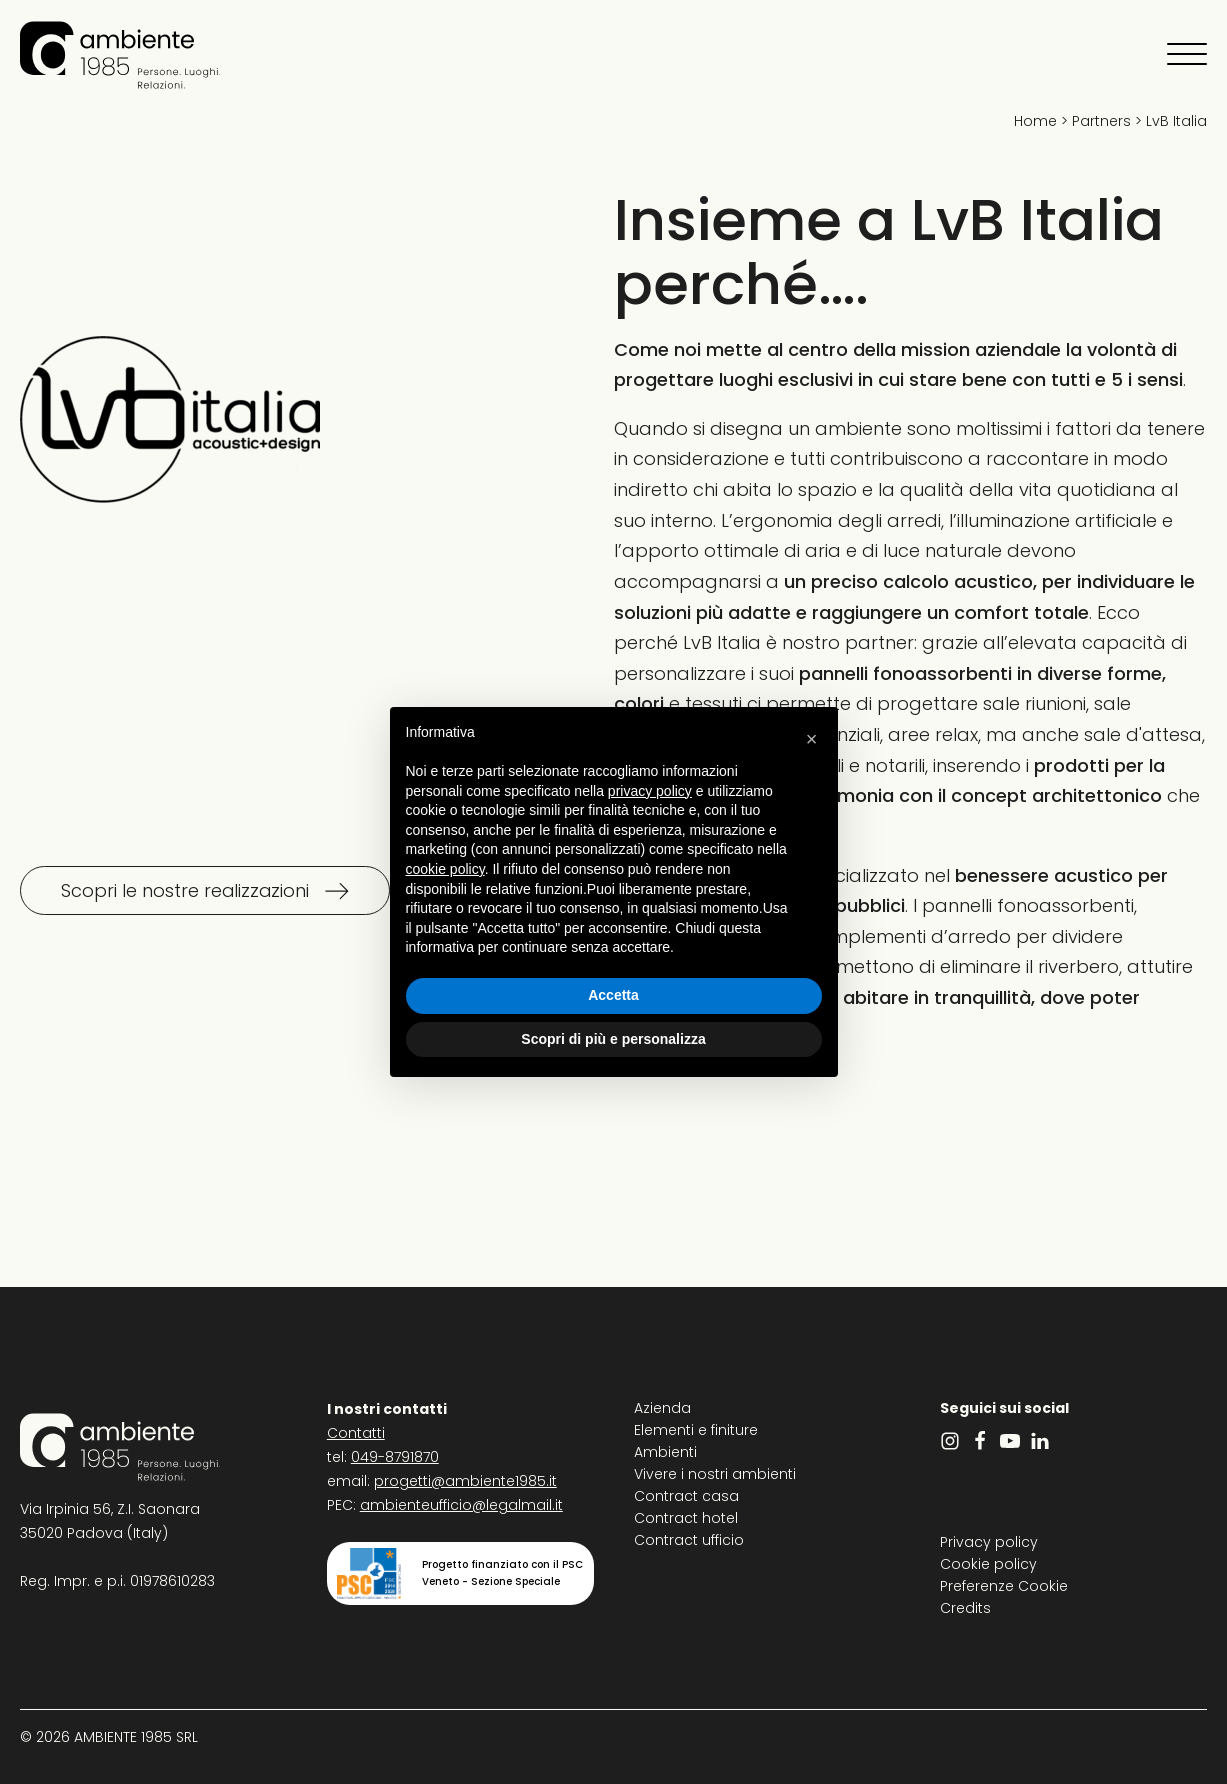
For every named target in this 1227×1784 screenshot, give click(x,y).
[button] (812, 739)
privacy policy (650, 791)
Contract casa (686, 1496)
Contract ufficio (689, 1540)
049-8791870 (395, 1457)
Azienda (662, 1408)
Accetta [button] (613, 995)
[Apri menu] (1187, 55)
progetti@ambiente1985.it (465, 1481)
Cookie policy (988, 1564)
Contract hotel (686, 1518)
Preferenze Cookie (1004, 1586)
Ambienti (665, 1452)
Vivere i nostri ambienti (715, 1474)
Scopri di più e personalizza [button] (613, 1039)
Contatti (356, 1433)
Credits (965, 1608)
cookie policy (445, 869)
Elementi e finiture (696, 1430)
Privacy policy (989, 1542)
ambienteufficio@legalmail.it (461, 1505)
